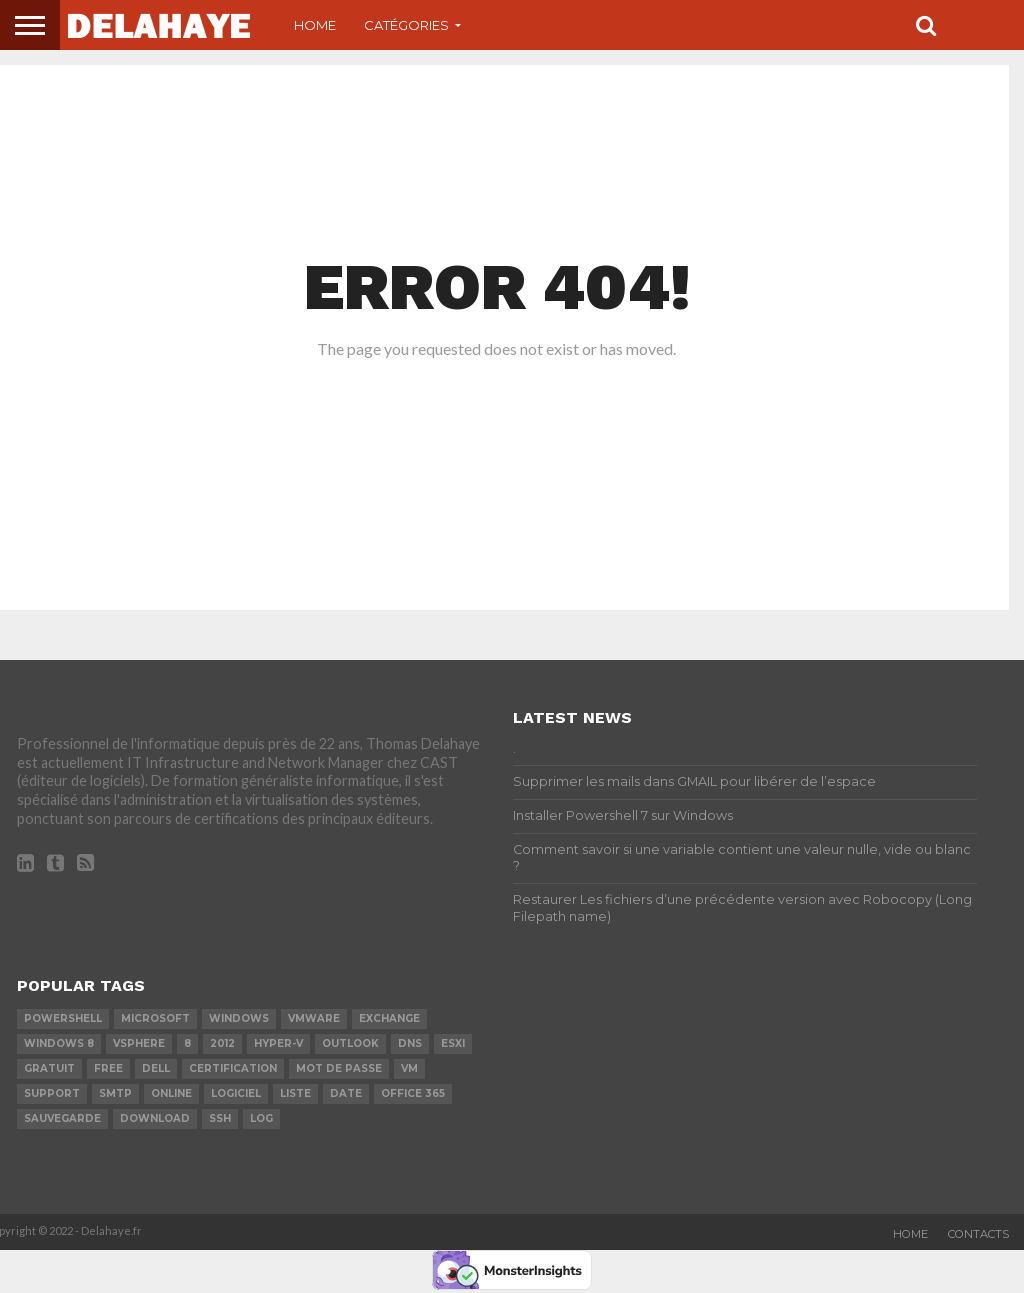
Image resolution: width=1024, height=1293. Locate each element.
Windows (239, 1018)
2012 (222, 1043)
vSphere (139, 1043)
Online (171, 1093)
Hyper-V (278, 1043)
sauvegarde (62, 1118)
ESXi (453, 1043)
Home (315, 25)
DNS (410, 1043)
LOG (261, 1118)
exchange (389, 1018)
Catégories (406, 25)
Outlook (350, 1043)
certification (233, 1068)
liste (295, 1093)
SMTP (115, 1093)
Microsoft (155, 1018)
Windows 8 (59, 1043)
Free (108, 1068)
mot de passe (339, 1068)
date (346, 1093)
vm (409, 1068)
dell (156, 1068)
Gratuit (49, 1068)
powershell (63, 1018)
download (155, 1118)
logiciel (236, 1093)
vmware (314, 1018)
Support (52, 1093)
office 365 (413, 1093)
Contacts (978, 1234)
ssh (220, 1118)
